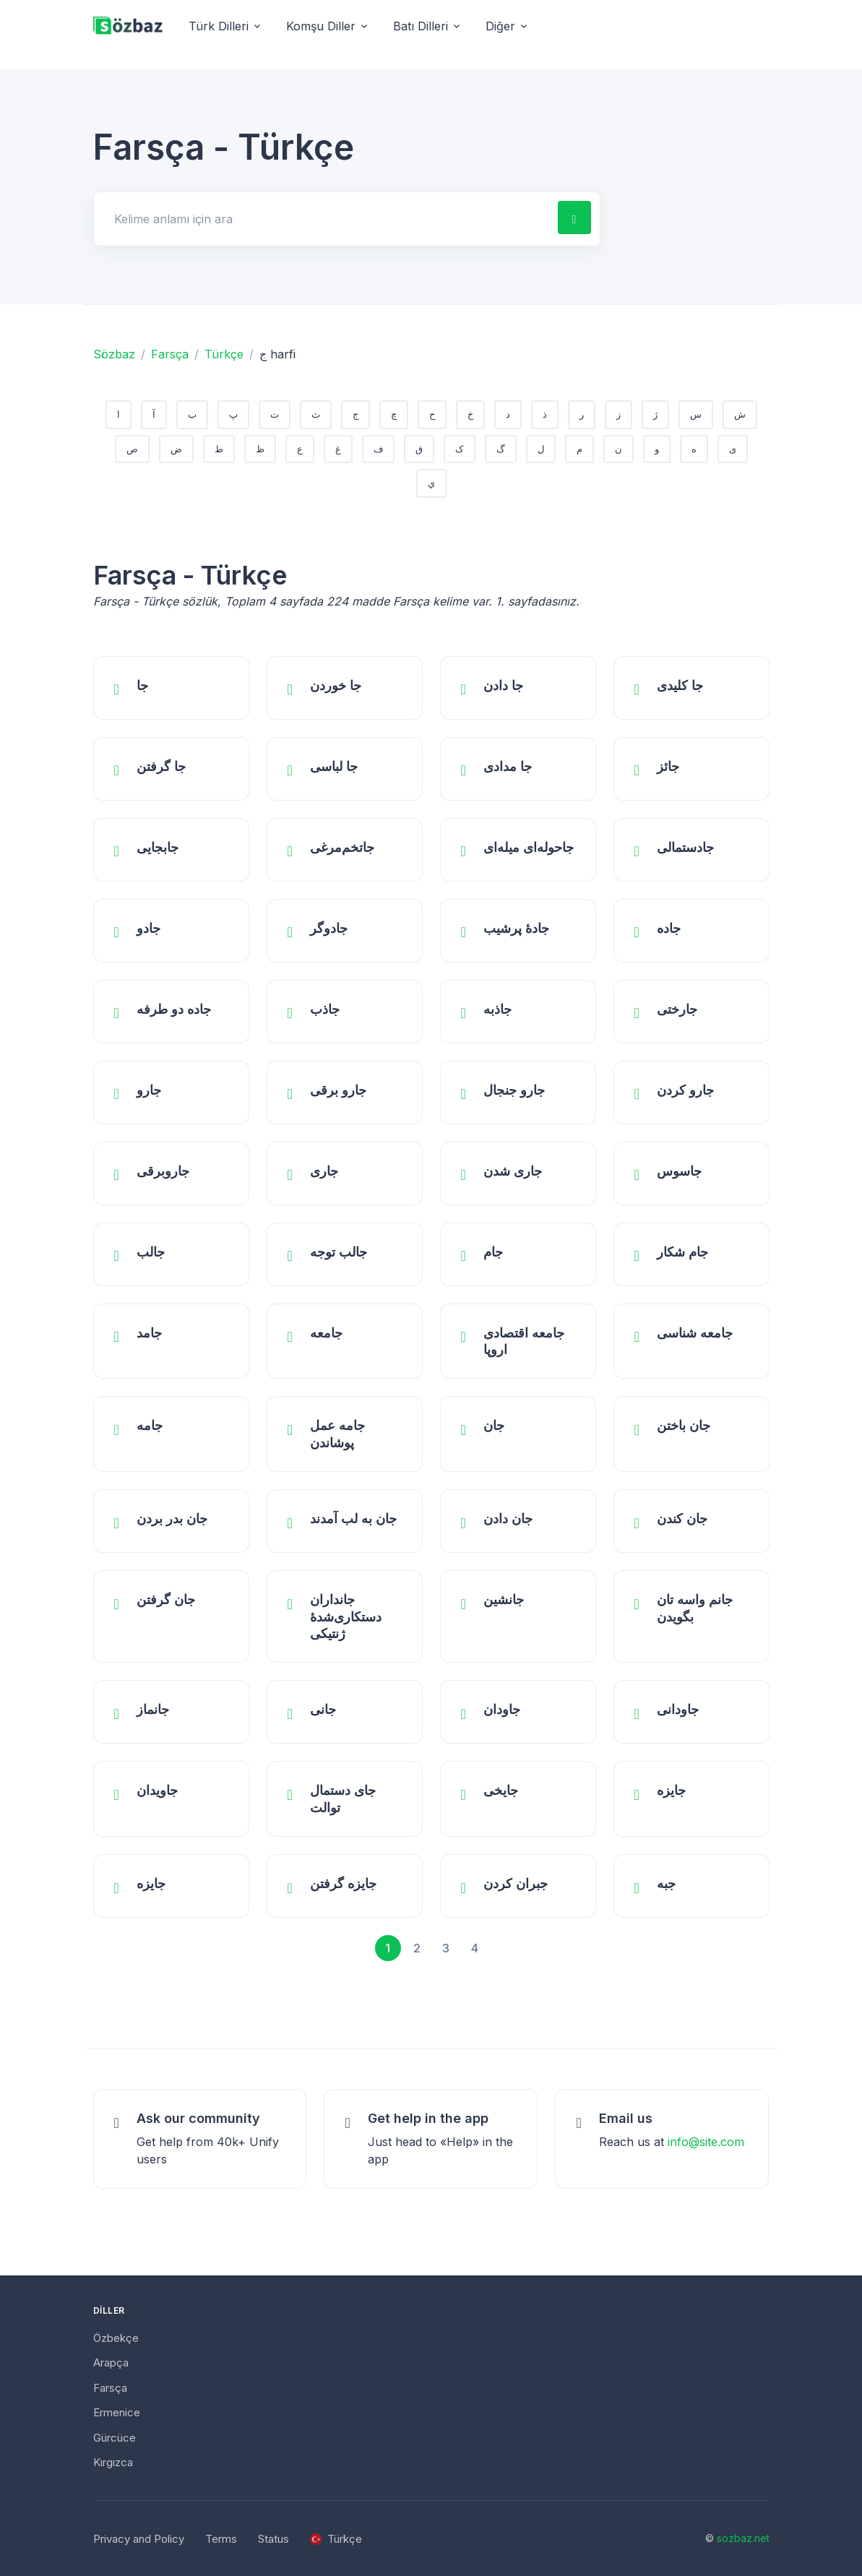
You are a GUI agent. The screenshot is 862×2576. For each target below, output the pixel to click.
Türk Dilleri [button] (219, 26)
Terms (221, 2539)
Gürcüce (114, 2437)
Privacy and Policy (138, 2539)
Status (273, 2539)
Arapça (111, 2362)
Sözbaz (114, 354)
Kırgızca (113, 2462)
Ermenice (116, 2412)
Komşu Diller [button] (320, 26)
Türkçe (223, 354)
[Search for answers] (324, 219)
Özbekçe (116, 2338)
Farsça (170, 354)
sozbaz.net (743, 2538)
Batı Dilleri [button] (420, 26)
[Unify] (128, 26)
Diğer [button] (500, 26)
